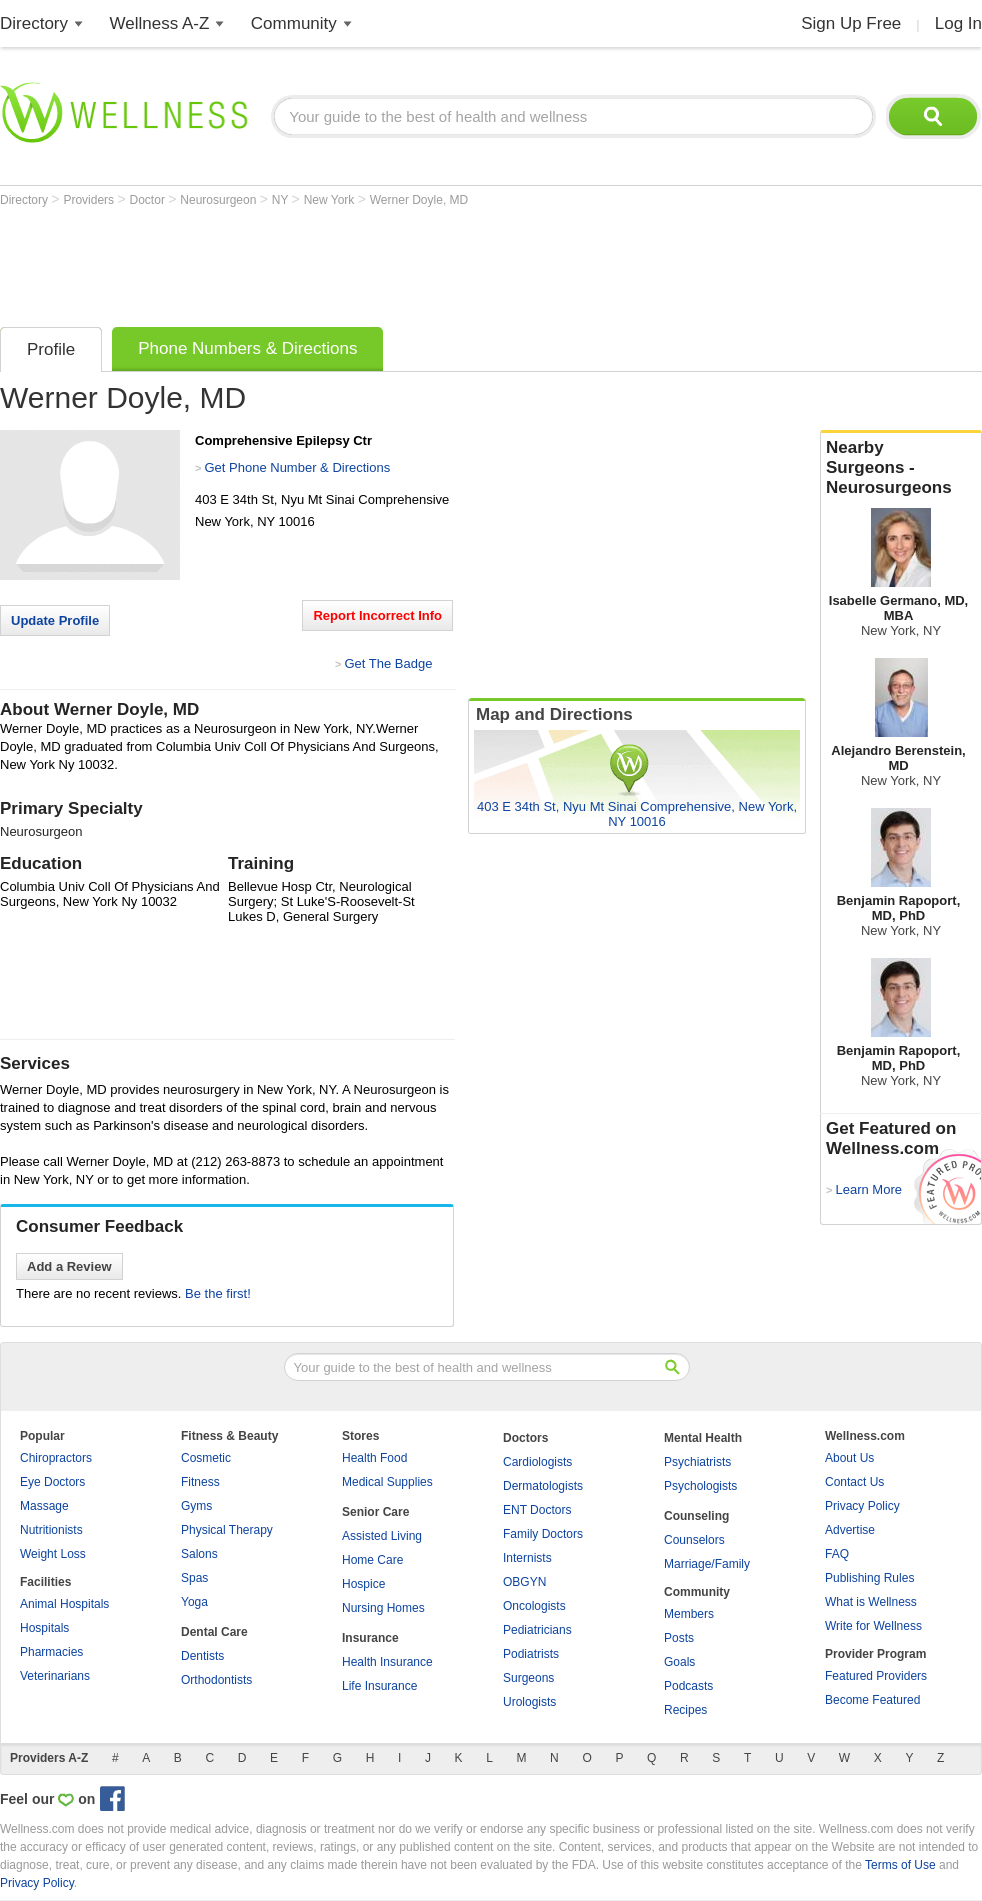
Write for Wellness (873, 1626)
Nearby (901, 468)
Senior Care (375, 1512)
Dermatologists (543, 1486)
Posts (679, 1638)
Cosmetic (206, 1458)
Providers (90, 200)
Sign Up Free (851, 23)
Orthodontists (216, 1680)
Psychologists (700, 1486)
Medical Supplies (387, 1482)
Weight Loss (53, 1554)
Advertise (850, 1530)
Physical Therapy (227, 1530)
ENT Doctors (537, 1510)
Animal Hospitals (64, 1604)
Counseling (696, 1516)
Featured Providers (876, 1676)
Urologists (529, 1702)
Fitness (200, 1482)
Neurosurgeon (219, 200)
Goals (679, 1662)
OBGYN (524, 1582)
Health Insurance (387, 1662)
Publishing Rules (869, 1578)
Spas (194, 1578)
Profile (51, 349)
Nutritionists (51, 1530)
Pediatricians (537, 1630)
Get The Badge (388, 663)
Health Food (374, 1458)
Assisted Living (382, 1536)
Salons (199, 1554)
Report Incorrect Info (377, 615)
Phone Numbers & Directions (247, 348)
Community (294, 23)
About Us (849, 1458)
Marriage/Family (707, 1564)
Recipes (685, 1710)
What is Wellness (871, 1602)
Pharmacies (51, 1652)
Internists (527, 1558)
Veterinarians (55, 1676)
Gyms (196, 1506)
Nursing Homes (383, 1608)
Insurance (370, 1638)
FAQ (837, 1554)
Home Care (372, 1560)
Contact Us (854, 1482)
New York (331, 200)
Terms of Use (900, 1865)
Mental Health (703, 1438)
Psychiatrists (697, 1462)
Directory (34, 23)
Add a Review (69, 1266)
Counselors (694, 1540)
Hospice (363, 1584)
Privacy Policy (862, 1506)
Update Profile (55, 620)
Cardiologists (537, 1462)
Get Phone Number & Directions (297, 467)
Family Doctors (543, 1534)
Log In (958, 23)
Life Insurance (379, 1686)
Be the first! (218, 1293)
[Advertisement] (364, 262)
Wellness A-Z (160, 23)
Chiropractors (56, 1458)
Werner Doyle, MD (419, 200)
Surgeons (528, 1678)
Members (689, 1614)
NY (282, 200)
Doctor (149, 200)
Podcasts (688, 1686)
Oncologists (534, 1606)
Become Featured (872, 1700)
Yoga (194, 1602)
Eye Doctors (52, 1482)
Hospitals (44, 1628)
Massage (44, 1506)
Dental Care (214, 1632)
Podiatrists (531, 1654)
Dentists (202, 1656)
